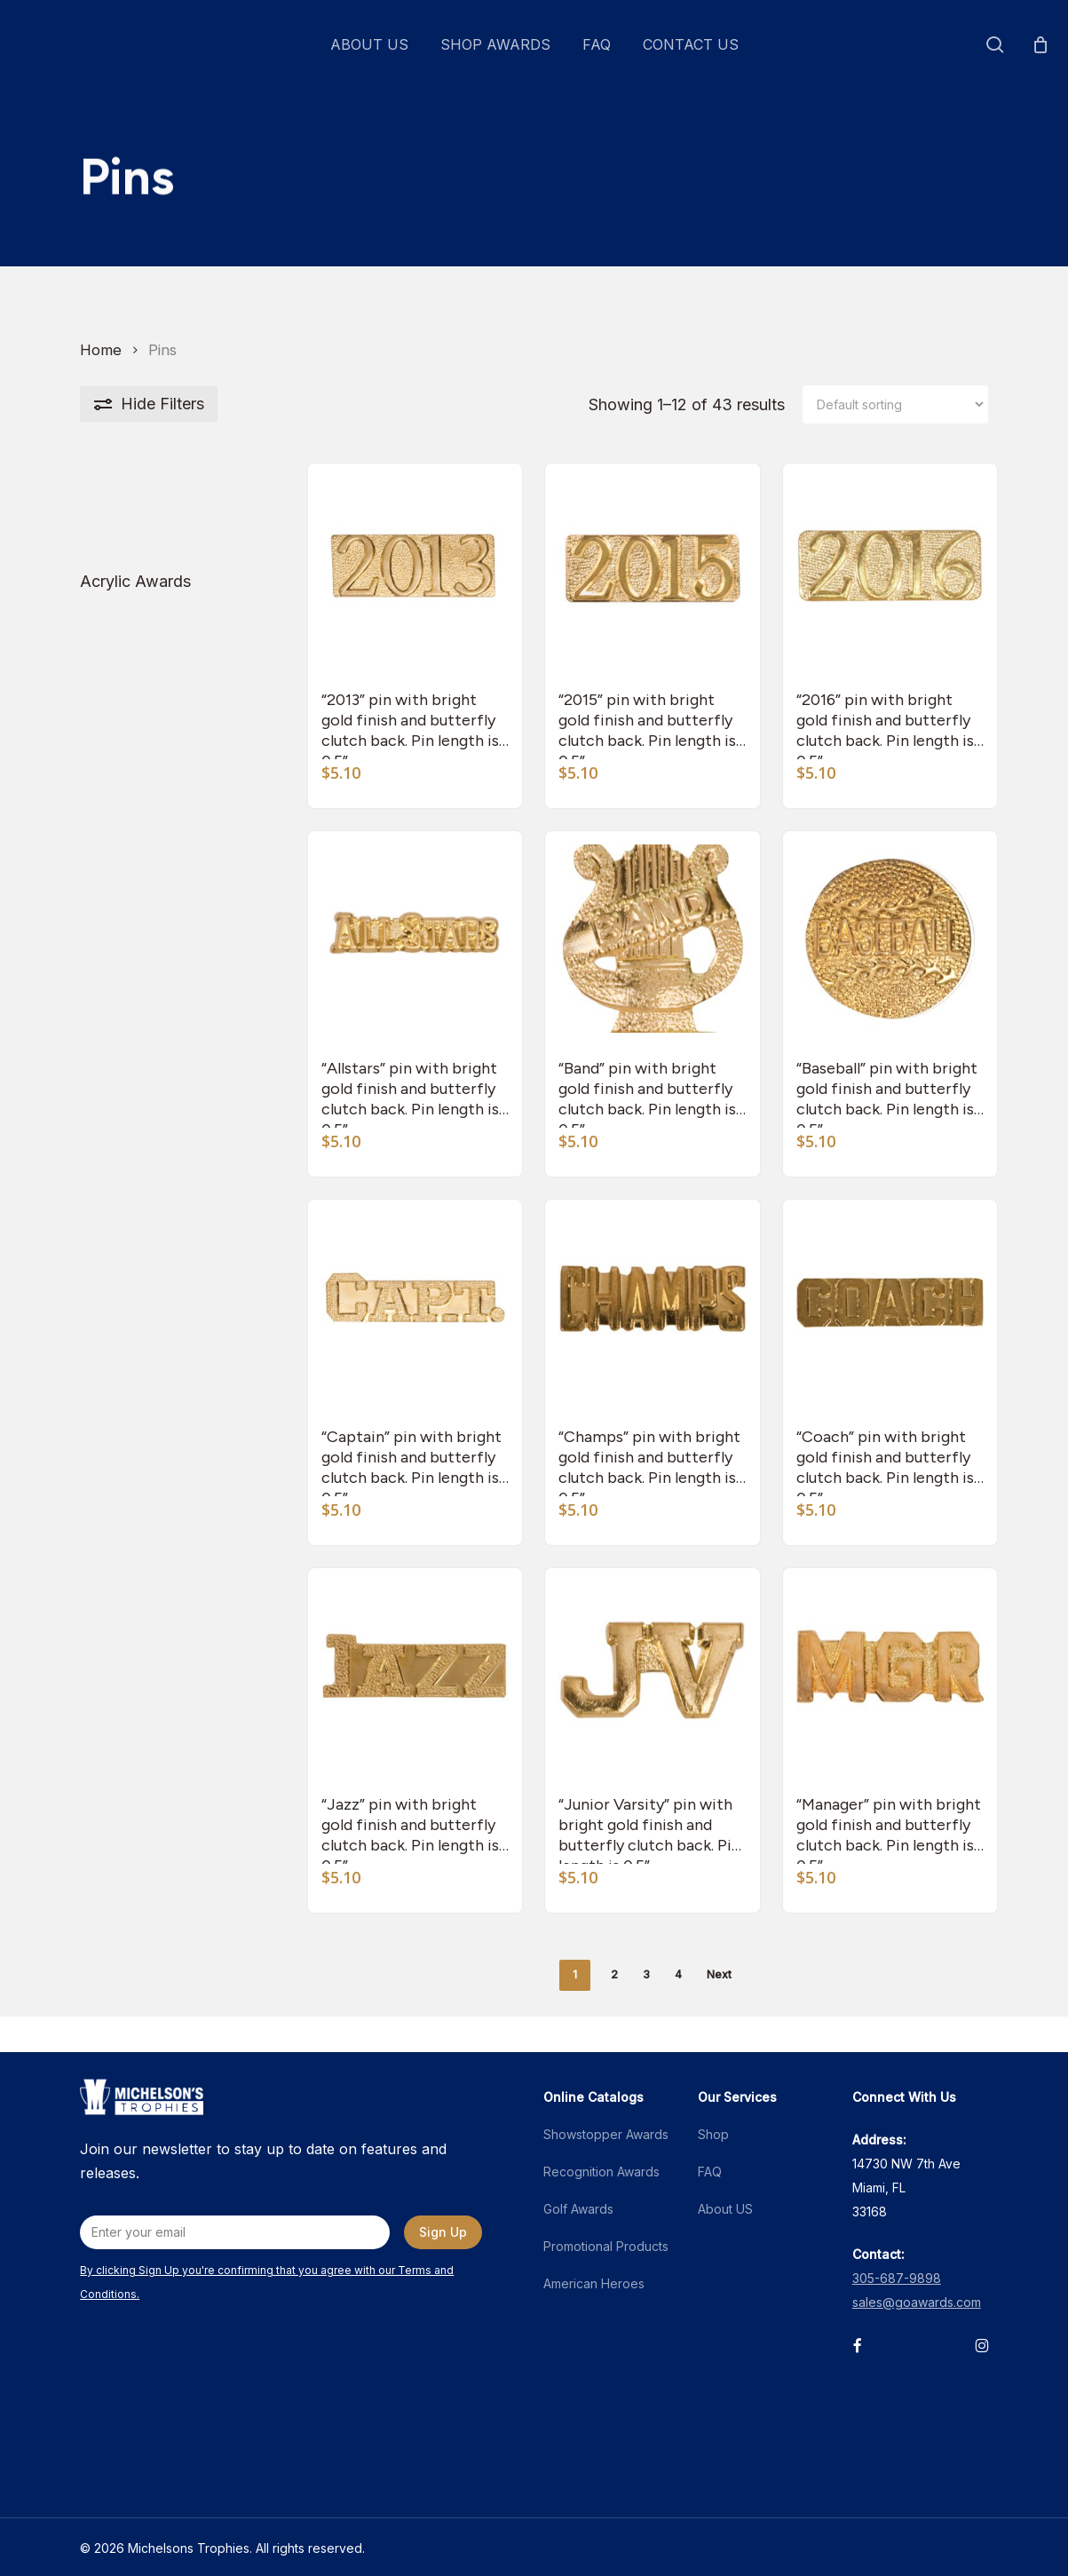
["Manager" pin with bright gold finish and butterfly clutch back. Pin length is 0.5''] (890, 1675)
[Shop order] (895, 404)
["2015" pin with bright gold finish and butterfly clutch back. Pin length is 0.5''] (652, 571)
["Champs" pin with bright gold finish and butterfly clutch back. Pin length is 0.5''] (652, 1307)
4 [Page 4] (678, 1974)
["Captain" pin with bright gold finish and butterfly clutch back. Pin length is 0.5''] (415, 1307)
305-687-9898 (896, 2278)
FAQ (710, 2171)
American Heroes (594, 2283)
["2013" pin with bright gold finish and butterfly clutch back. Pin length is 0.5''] (415, 571)
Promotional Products (605, 2246)
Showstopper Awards (605, 2134)
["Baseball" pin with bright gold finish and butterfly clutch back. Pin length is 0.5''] (890, 938)
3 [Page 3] (646, 1974)
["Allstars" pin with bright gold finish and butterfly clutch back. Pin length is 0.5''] (415, 938)
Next (719, 1974)
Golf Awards (578, 2208)
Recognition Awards (601, 2171)
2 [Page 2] (614, 1974)
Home (101, 350)
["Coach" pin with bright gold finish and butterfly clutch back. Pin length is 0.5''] (890, 1307)
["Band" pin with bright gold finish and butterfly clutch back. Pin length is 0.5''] (652, 938)
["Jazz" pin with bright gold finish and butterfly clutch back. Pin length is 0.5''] (415, 1675)
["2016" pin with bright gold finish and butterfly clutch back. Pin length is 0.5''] (890, 571)
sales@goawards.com (916, 2302)
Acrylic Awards (135, 581)
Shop (713, 2134)
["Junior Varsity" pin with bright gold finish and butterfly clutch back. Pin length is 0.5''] (652, 1675)
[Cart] (1040, 44)
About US (725, 2208)
